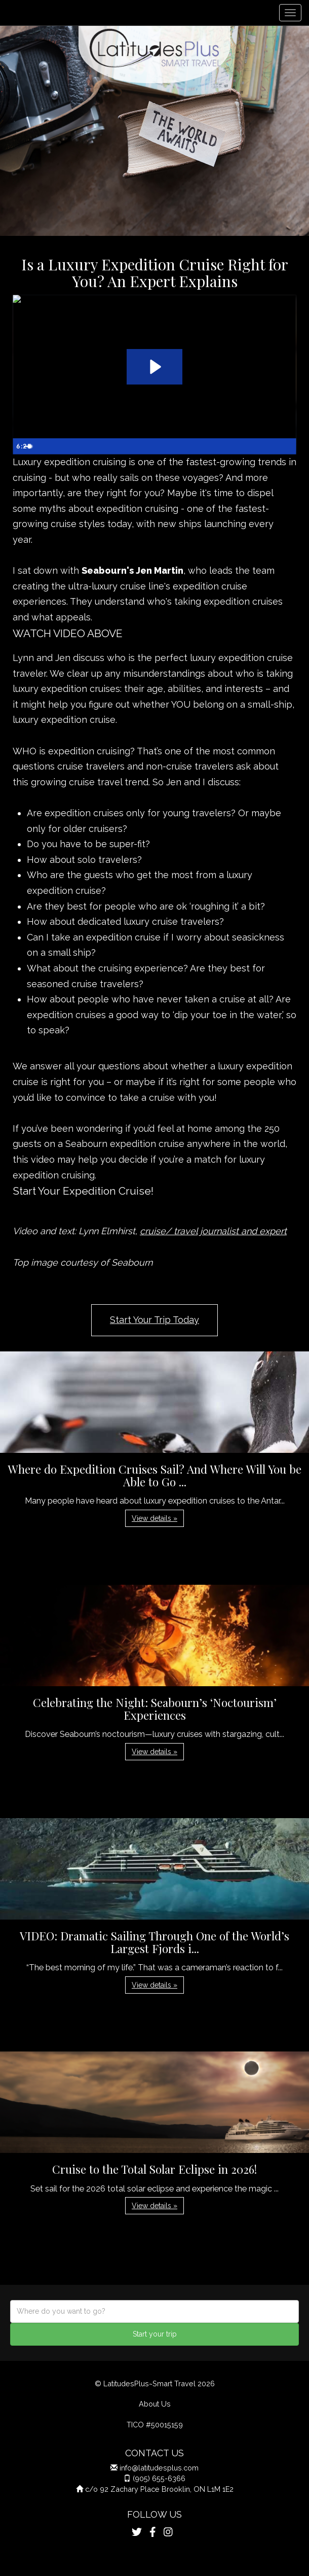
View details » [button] (154, 1518)
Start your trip (155, 2334)
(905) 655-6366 (159, 2478)
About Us (155, 2403)
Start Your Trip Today (154, 1319)
